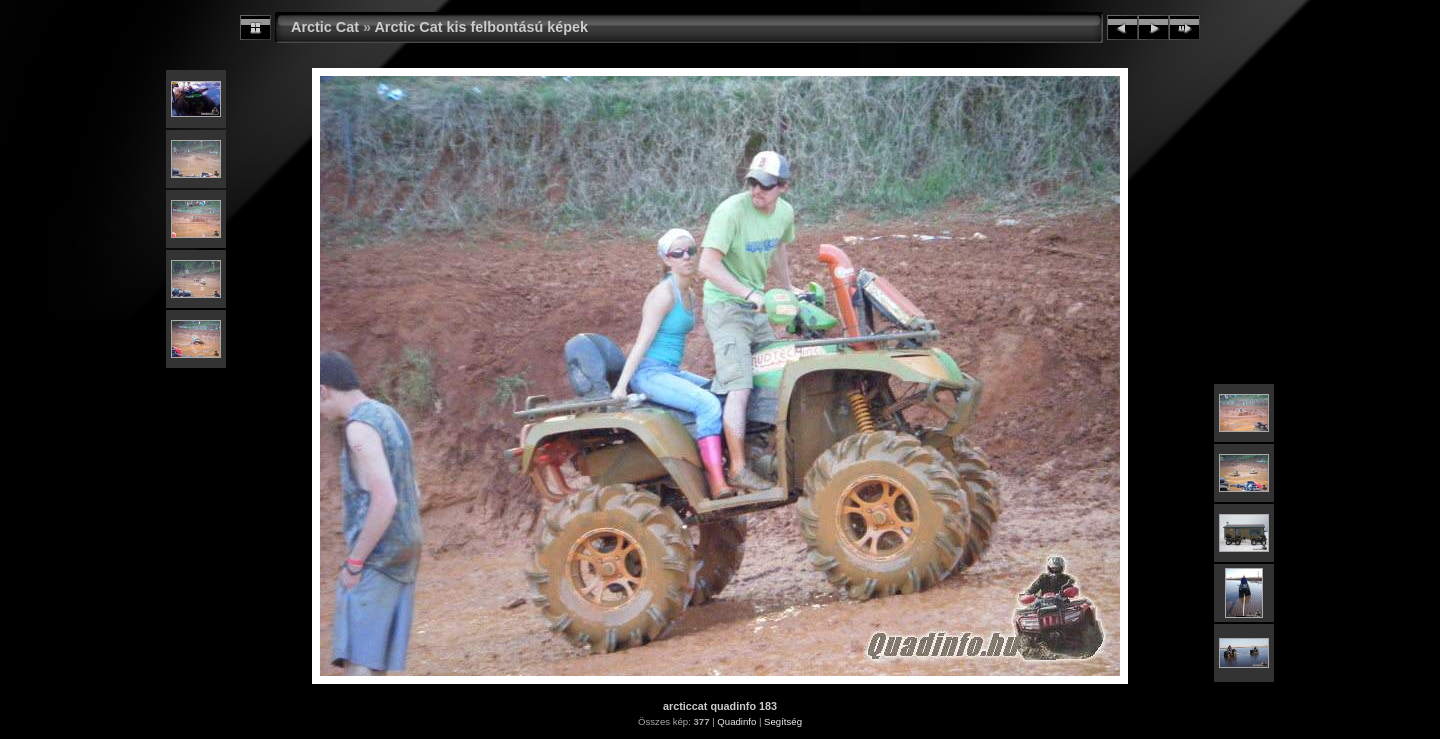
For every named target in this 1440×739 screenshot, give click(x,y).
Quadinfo (736, 721)
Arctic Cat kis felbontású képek (481, 27)
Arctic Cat (325, 27)
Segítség (783, 721)
